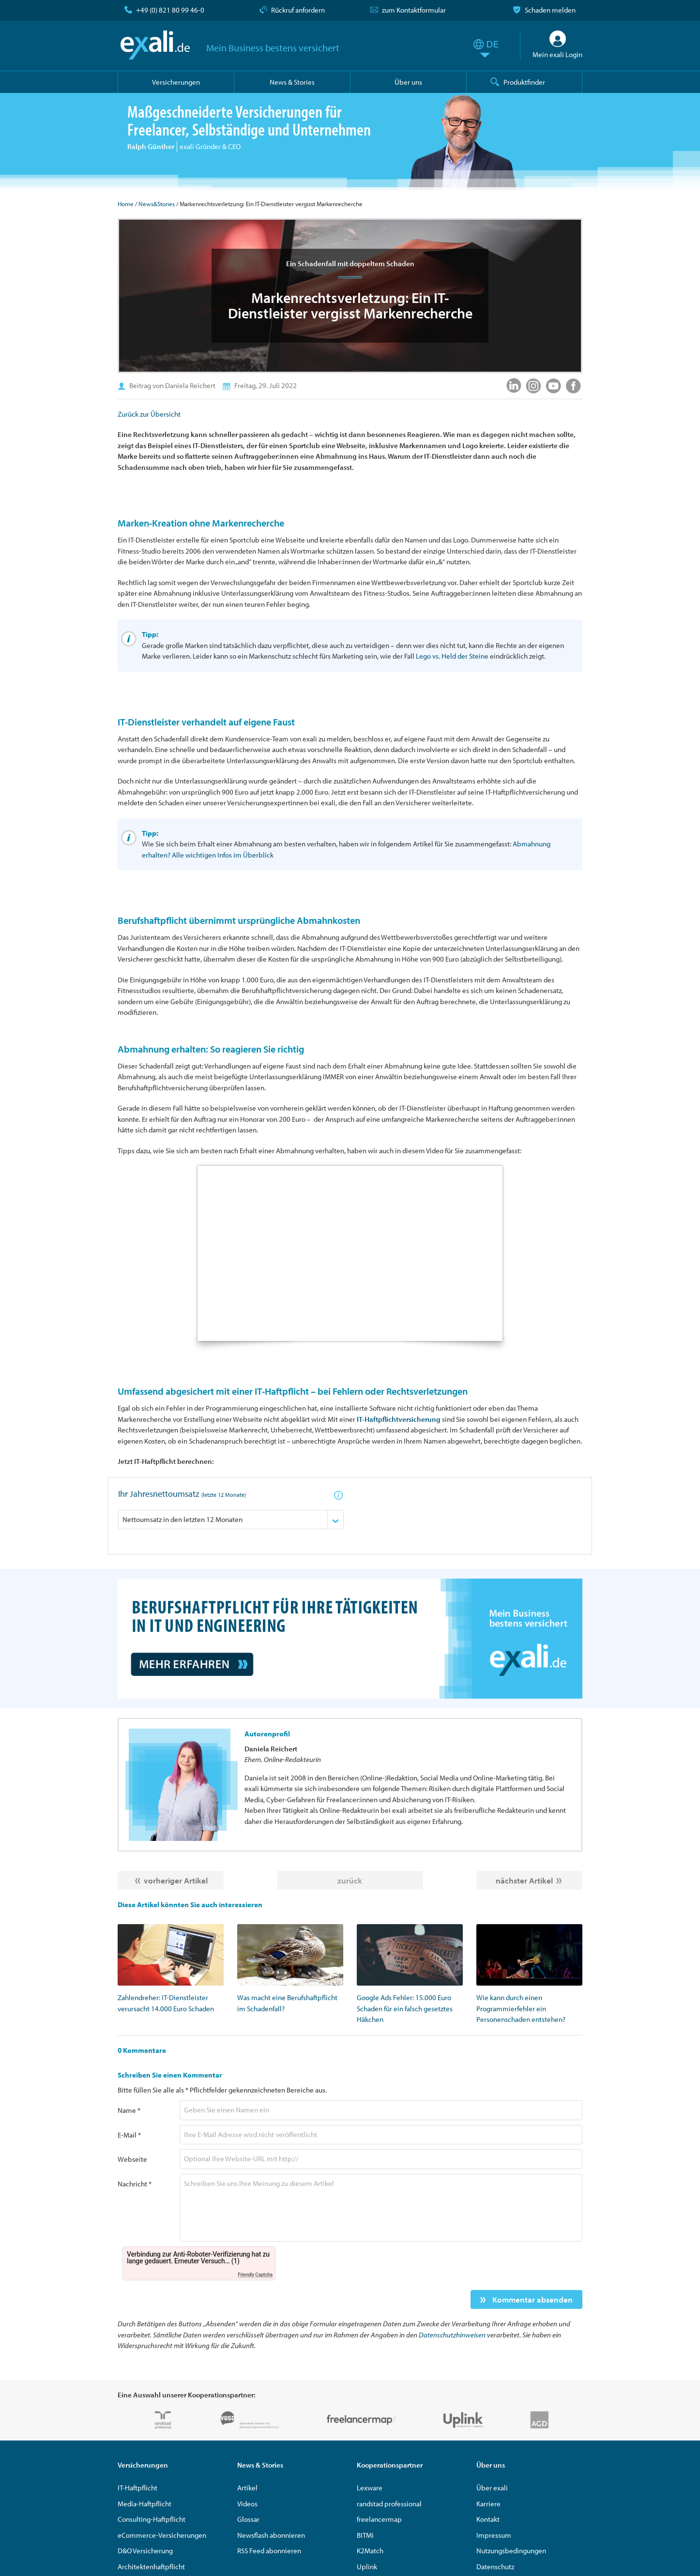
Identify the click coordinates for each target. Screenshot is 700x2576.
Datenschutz (495, 2566)
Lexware (369, 2487)
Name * (129, 2110)
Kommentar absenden (531, 2299)
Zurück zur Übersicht (149, 414)
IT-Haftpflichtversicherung (399, 1419)
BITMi (365, 2535)
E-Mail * (129, 2134)
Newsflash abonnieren (271, 2535)
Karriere (488, 2503)
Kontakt (488, 2519)
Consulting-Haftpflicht (151, 2519)
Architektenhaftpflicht (151, 2566)
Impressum (493, 2535)
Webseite (132, 2159)
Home (126, 204)
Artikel (247, 2487)
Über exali (492, 2487)
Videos (247, 2503)
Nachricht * (135, 2183)
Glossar (248, 2519)
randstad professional (389, 2503)
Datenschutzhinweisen (452, 2334)
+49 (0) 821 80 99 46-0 (170, 10)
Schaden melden (550, 10)
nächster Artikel (524, 1880)
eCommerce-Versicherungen (162, 2535)
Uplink (367, 2566)
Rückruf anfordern (298, 10)
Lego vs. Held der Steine (452, 656)
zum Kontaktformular (414, 10)
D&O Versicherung (145, 2550)
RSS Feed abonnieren (269, 2550)
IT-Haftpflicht (137, 2487)
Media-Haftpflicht (144, 2503)
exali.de (155, 45)
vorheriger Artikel (176, 1880)
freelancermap (379, 2519)
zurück (349, 1880)
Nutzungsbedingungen (511, 2550)
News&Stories (156, 204)
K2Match (370, 2550)
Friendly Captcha (255, 2274)
